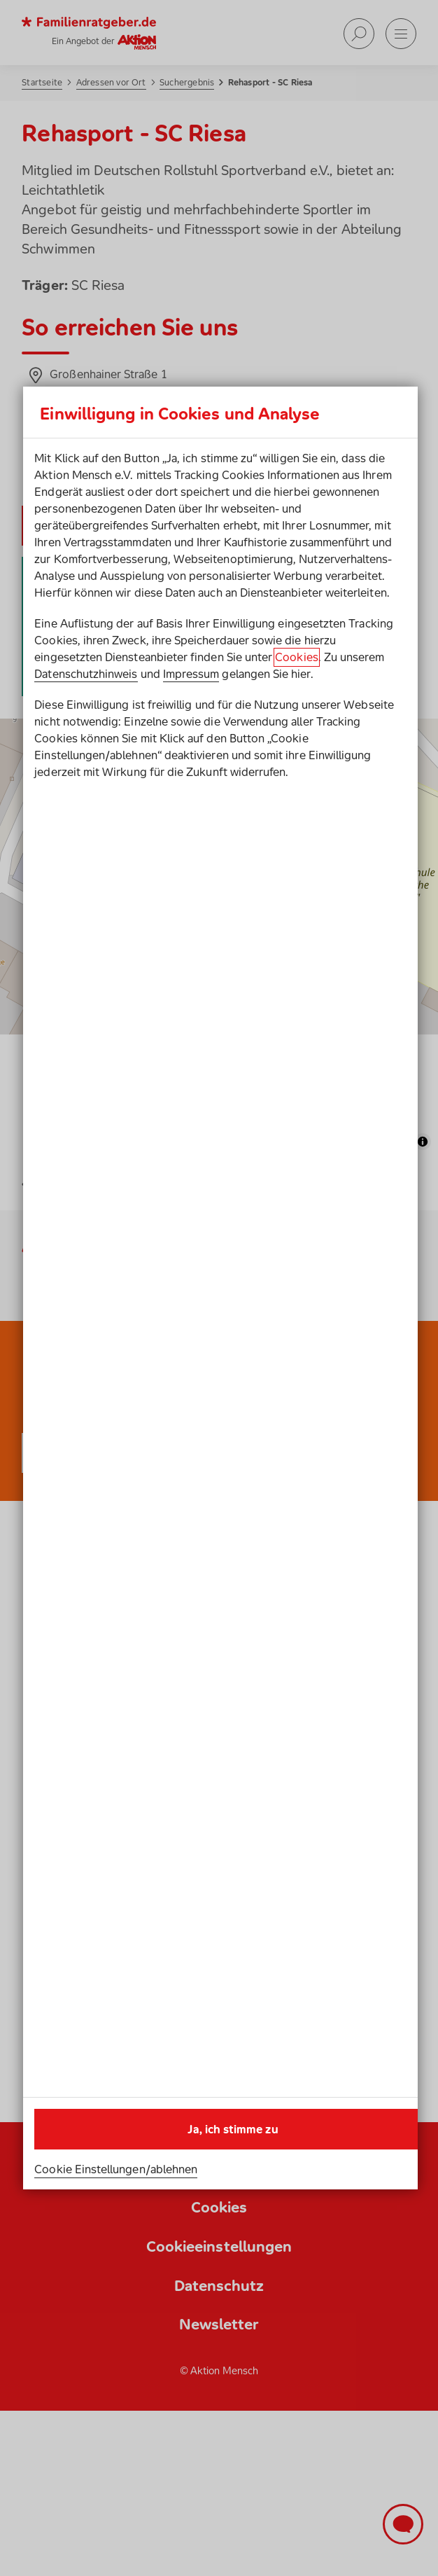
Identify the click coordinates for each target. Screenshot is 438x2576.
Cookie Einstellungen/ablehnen (115, 2169)
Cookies (296, 657)
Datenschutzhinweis (85, 673)
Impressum (191, 673)
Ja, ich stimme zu (233, 2129)
